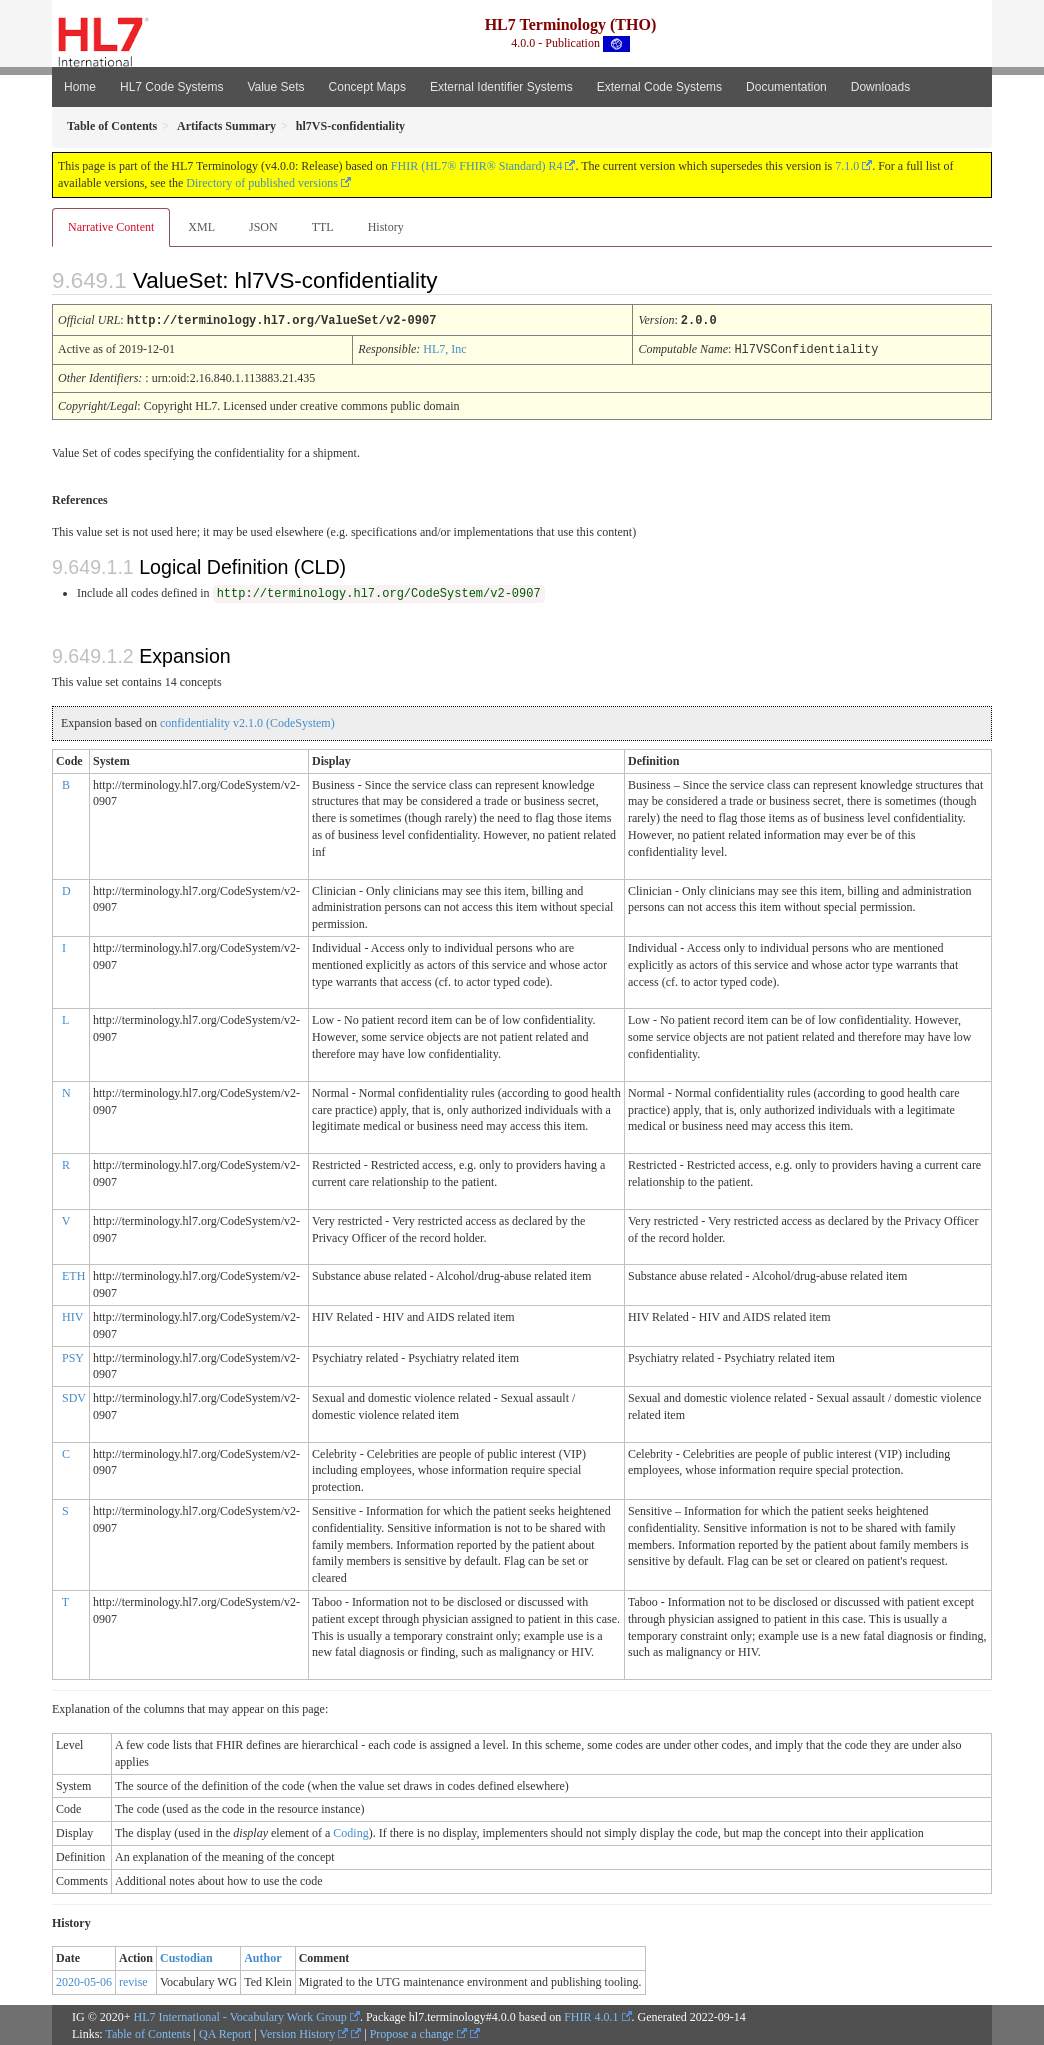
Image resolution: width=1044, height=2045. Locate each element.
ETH (73, 1274)
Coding (350, 1831)
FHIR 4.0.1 (591, 2015)
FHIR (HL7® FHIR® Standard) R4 (477, 166)
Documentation (786, 87)
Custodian (186, 1956)
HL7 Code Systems (171, 87)
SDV (74, 1396)
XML (201, 227)
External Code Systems (659, 87)
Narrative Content (111, 227)
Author (262, 1956)
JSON (263, 227)
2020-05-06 (84, 1980)
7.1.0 (847, 166)
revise (133, 1980)
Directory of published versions (262, 183)
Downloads (880, 87)
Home (80, 87)
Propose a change (418, 2032)
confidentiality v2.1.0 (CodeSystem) (247, 721)
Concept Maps (367, 87)
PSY (73, 1356)
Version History (304, 2032)
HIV (72, 1315)
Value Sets (275, 87)
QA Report (225, 2032)
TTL (323, 227)
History (386, 227)
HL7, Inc (444, 348)
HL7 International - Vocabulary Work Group (240, 2015)
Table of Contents (147, 2032)
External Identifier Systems (501, 87)
